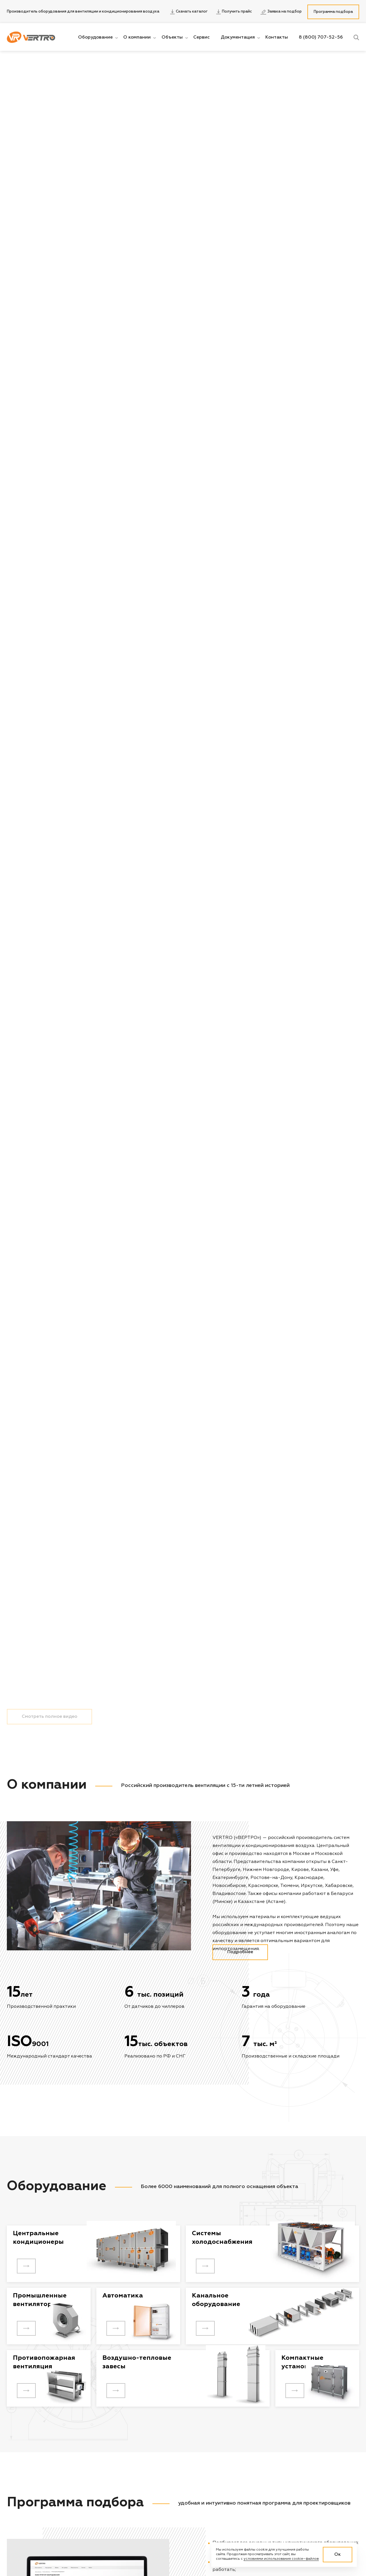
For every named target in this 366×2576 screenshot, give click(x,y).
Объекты (172, 37)
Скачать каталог (189, 11)
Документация (238, 37)
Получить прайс (234, 11)
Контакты (276, 37)
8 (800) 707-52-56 (321, 37)
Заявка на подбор (281, 12)
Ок (337, 2554)
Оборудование (95, 37)
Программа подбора (333, 12)
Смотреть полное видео (49, 2558)
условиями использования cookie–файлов (281, 2559)
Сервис (201, 37)
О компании (137, 37)
